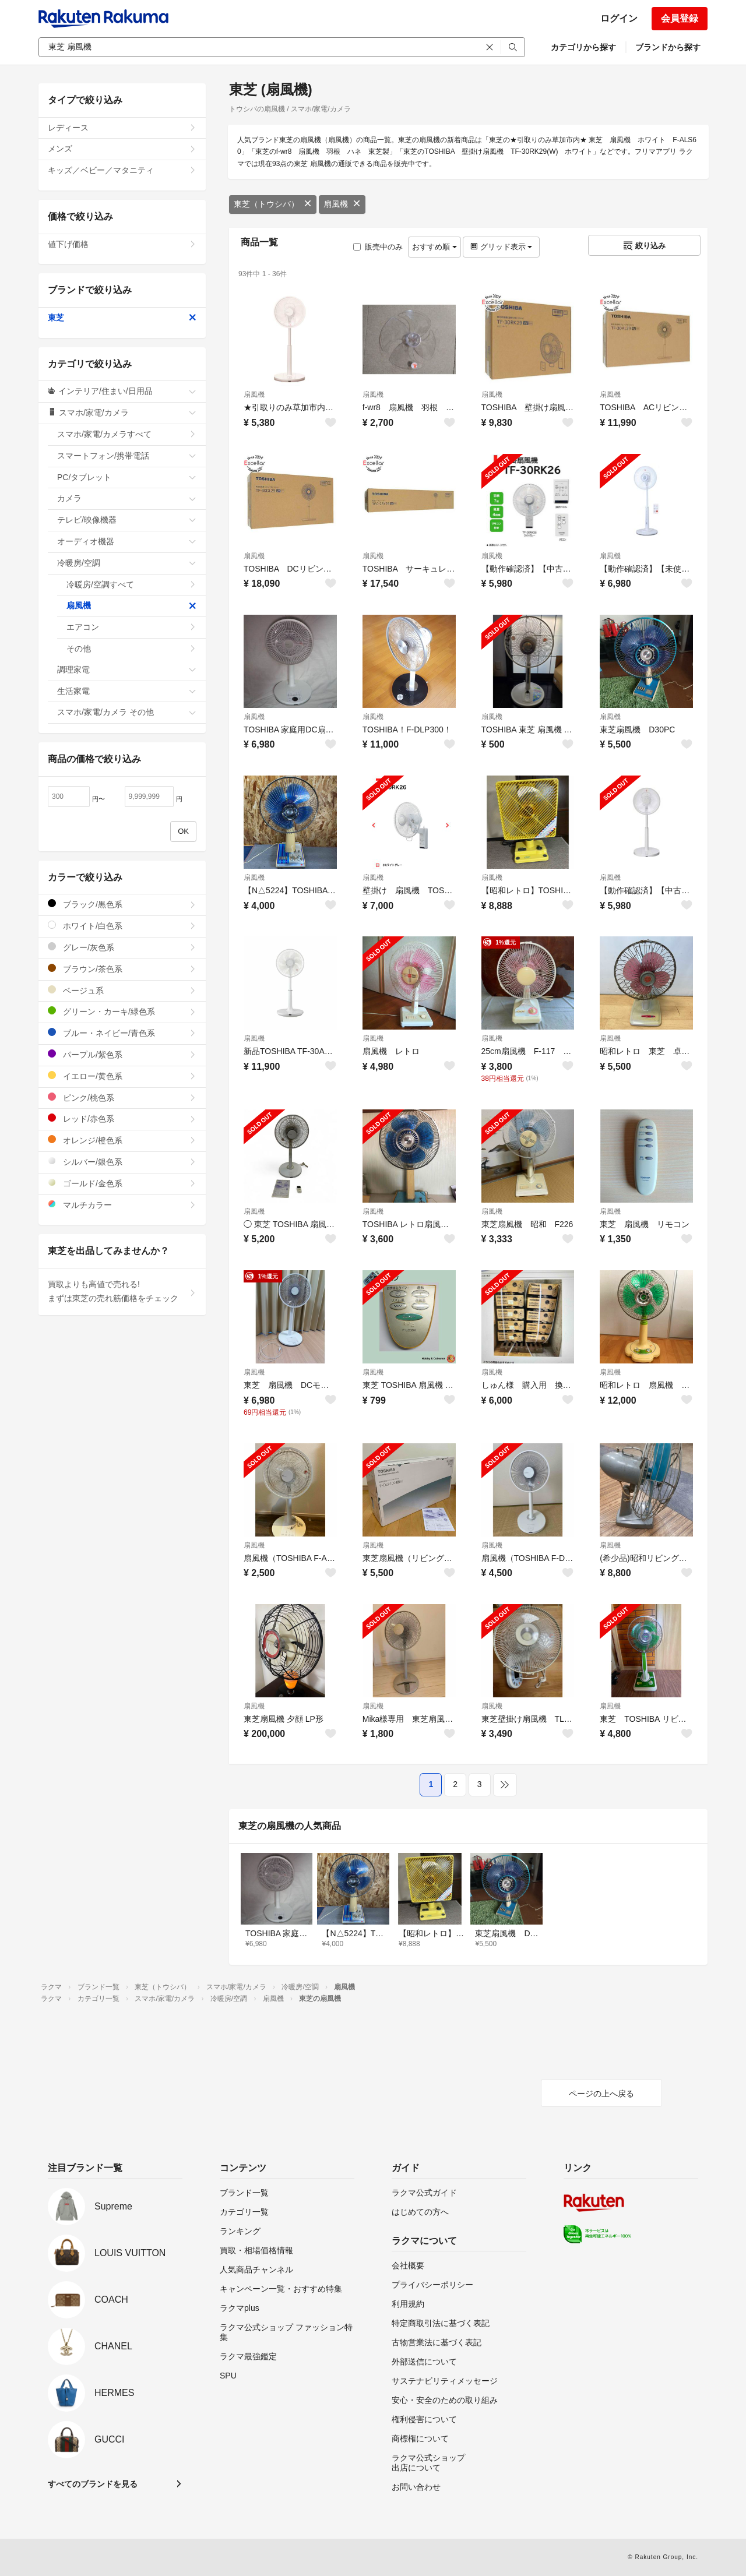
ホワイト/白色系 (122, 926)
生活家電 (126, 691)
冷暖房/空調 (126, 563)
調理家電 (126, 669)
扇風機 (342, 204)
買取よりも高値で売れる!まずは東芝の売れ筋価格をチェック (122, 1291)
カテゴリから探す (583, 47)
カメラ (126, 498)
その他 (131, 648)
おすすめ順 (434, 246)
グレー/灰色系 (122, 947)
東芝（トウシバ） (273, 204)
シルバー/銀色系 (122, 1162)
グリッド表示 (501, 246)
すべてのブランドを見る (93, 2484)
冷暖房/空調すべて (131, 584)
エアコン (131, 627)
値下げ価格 (122, 244)
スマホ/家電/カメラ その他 (126, 712)
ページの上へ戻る (601, 2093)
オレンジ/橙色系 (122, 1140)
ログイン (619, 18)
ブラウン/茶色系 (122, 969)
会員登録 (679, 18)
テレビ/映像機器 (126, 519)
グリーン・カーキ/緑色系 (122, 1011)
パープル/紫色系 (122, 1054)
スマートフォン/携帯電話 (126, 455)
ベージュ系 (122, 990)
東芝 (122, 317)
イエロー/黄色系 (122, 1076)
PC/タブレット (126, 477)
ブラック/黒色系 (122, 904)
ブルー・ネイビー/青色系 (122, 1033)
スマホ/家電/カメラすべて (126, 434)
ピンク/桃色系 (122, 1097)
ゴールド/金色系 (122, 1183)
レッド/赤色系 (122, 1118)
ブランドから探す (668, 47)
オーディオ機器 (126, 541)
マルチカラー (122, 1205)
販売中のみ (378, 246)
